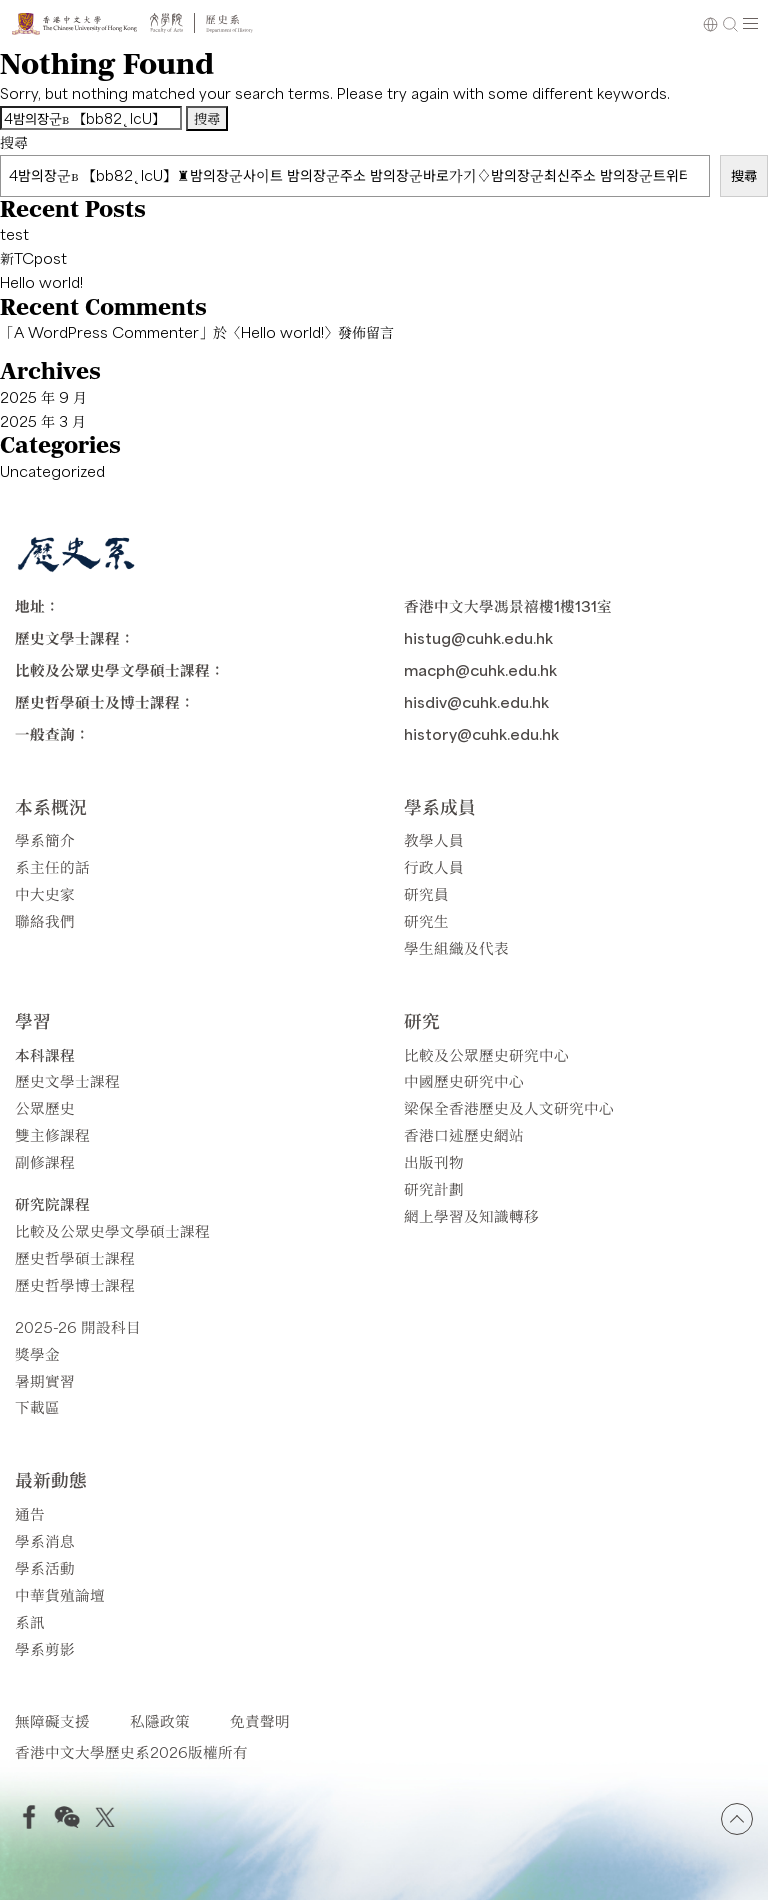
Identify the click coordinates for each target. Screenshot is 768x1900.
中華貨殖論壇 (60, 1594)
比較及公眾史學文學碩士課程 (112, 1230)
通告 (30, 1513)
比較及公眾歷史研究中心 (486, 1054)
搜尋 (14, 142)
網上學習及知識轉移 (471, 1215)
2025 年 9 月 (43, 397)
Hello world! (41, 282)
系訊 (30, 1621)
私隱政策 (160, 1720)
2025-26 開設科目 (78, 1326)
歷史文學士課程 (67, 1080)
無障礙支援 (52, 1720)
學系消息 (45, 1540)
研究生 (426, 920)
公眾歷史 (45, 1107)
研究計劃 (434, 1188)
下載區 (37, 1406)
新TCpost (33, 258)
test (14, 234)
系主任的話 (52, 866)
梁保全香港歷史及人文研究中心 (509, 1107)
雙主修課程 (52, 1134)
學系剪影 (45, 1648)
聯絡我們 (45, 920)
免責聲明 (260, 1720)
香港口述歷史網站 (464, 1134)
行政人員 (434, 866)
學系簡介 (45, 839)
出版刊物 (434, 1161)
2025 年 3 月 (43, 421)
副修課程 (45, 1161)
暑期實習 (45, 1380)
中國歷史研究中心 (464, 1080)
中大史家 (45, 893)
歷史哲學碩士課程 (75, 1257)
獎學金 (37, 1353)
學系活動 (45, 1567)
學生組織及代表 (456, 947)
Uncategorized (52, 471)
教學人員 (434, 839)
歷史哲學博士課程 (75, 1284)
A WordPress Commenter (106, 332)
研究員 (426, 893)
